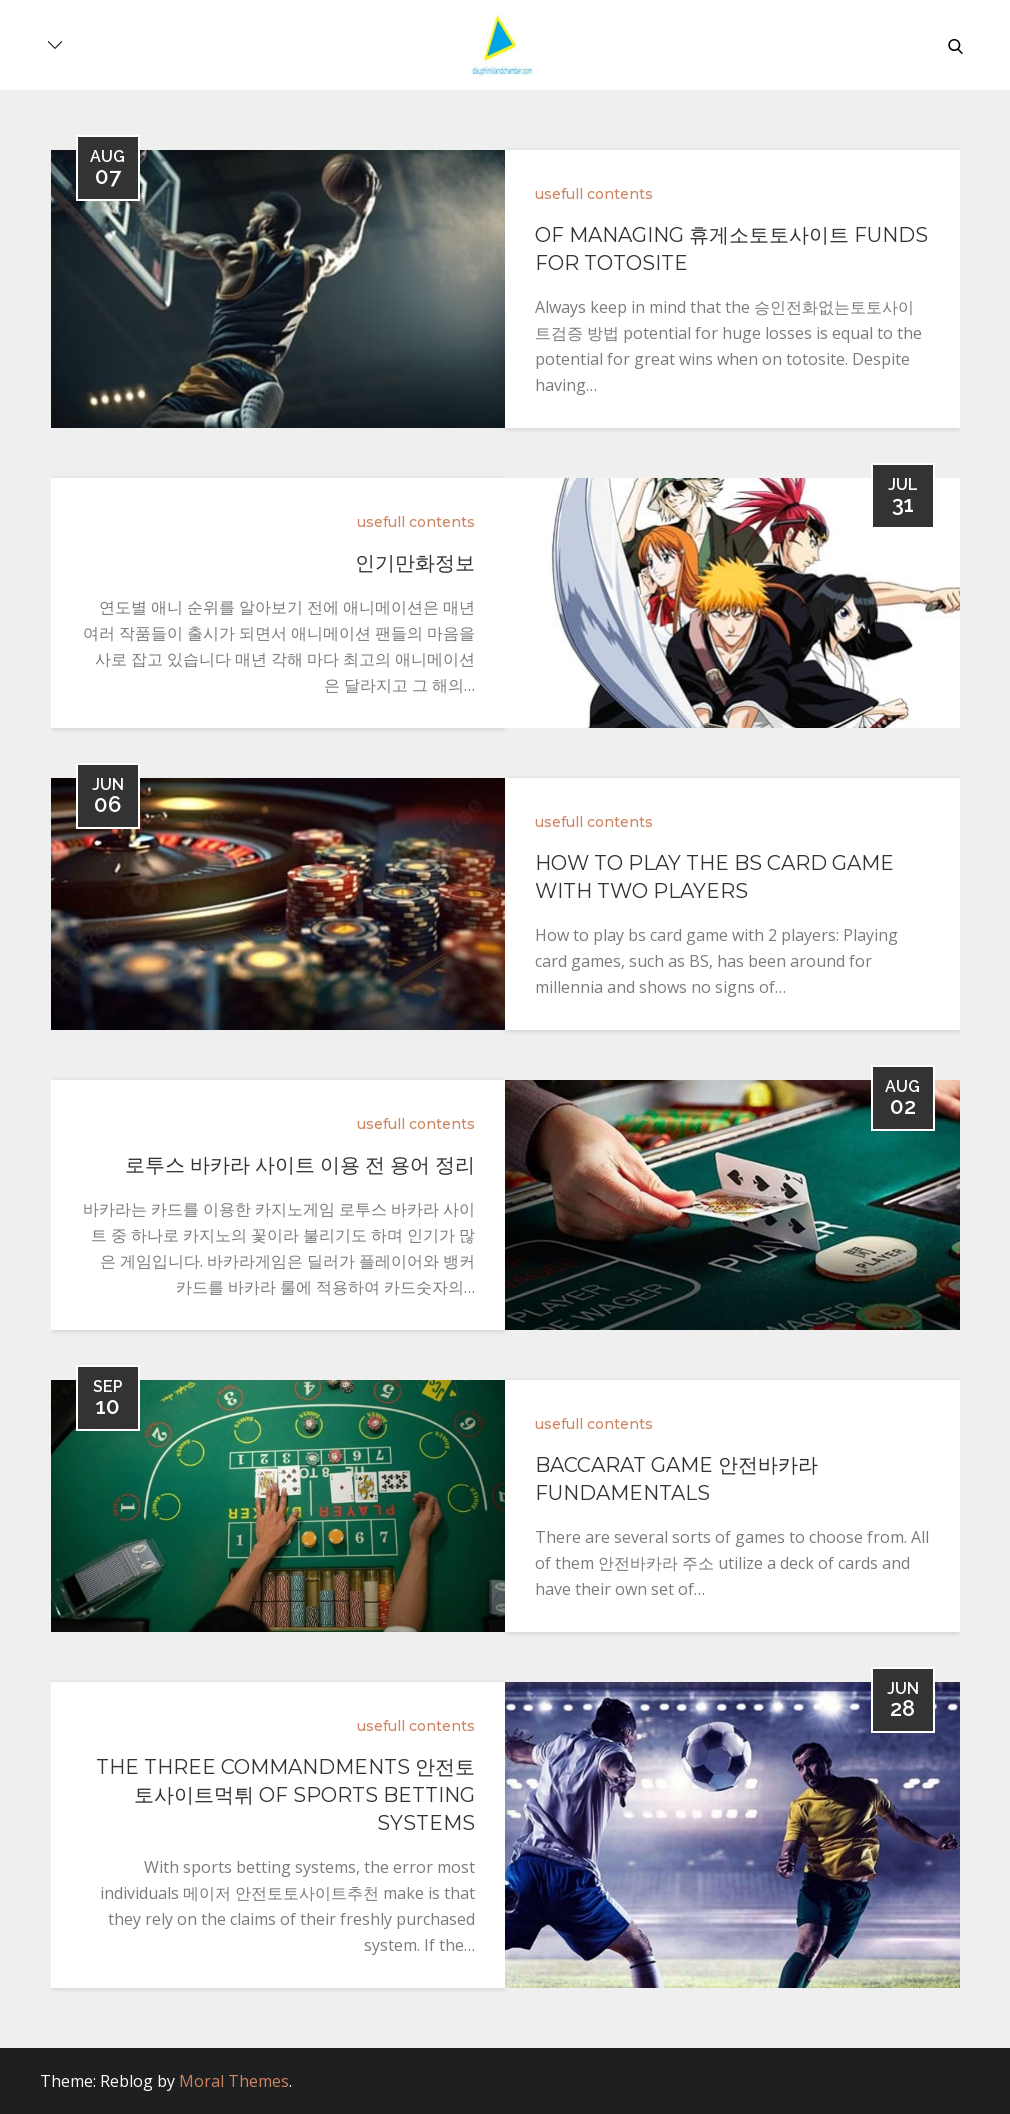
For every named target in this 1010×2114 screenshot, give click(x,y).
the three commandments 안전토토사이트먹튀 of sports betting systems (285, 1795)
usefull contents (594, 194)
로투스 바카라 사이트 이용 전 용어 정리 (300, 1165)
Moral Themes (234, 2081)
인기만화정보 (415, 563)
